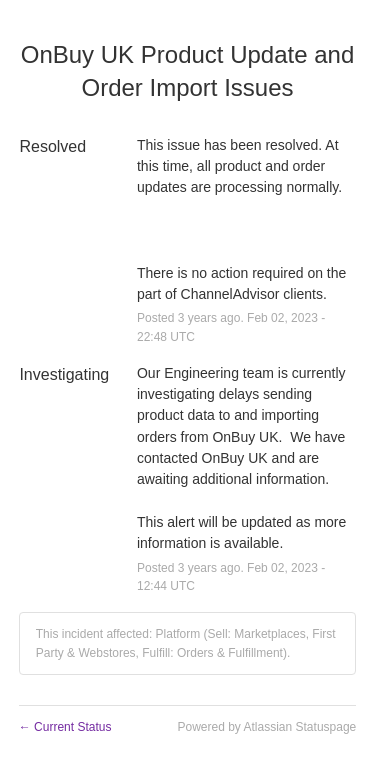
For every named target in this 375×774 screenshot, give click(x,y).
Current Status (65, 727)
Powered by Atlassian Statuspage (266, 727)
